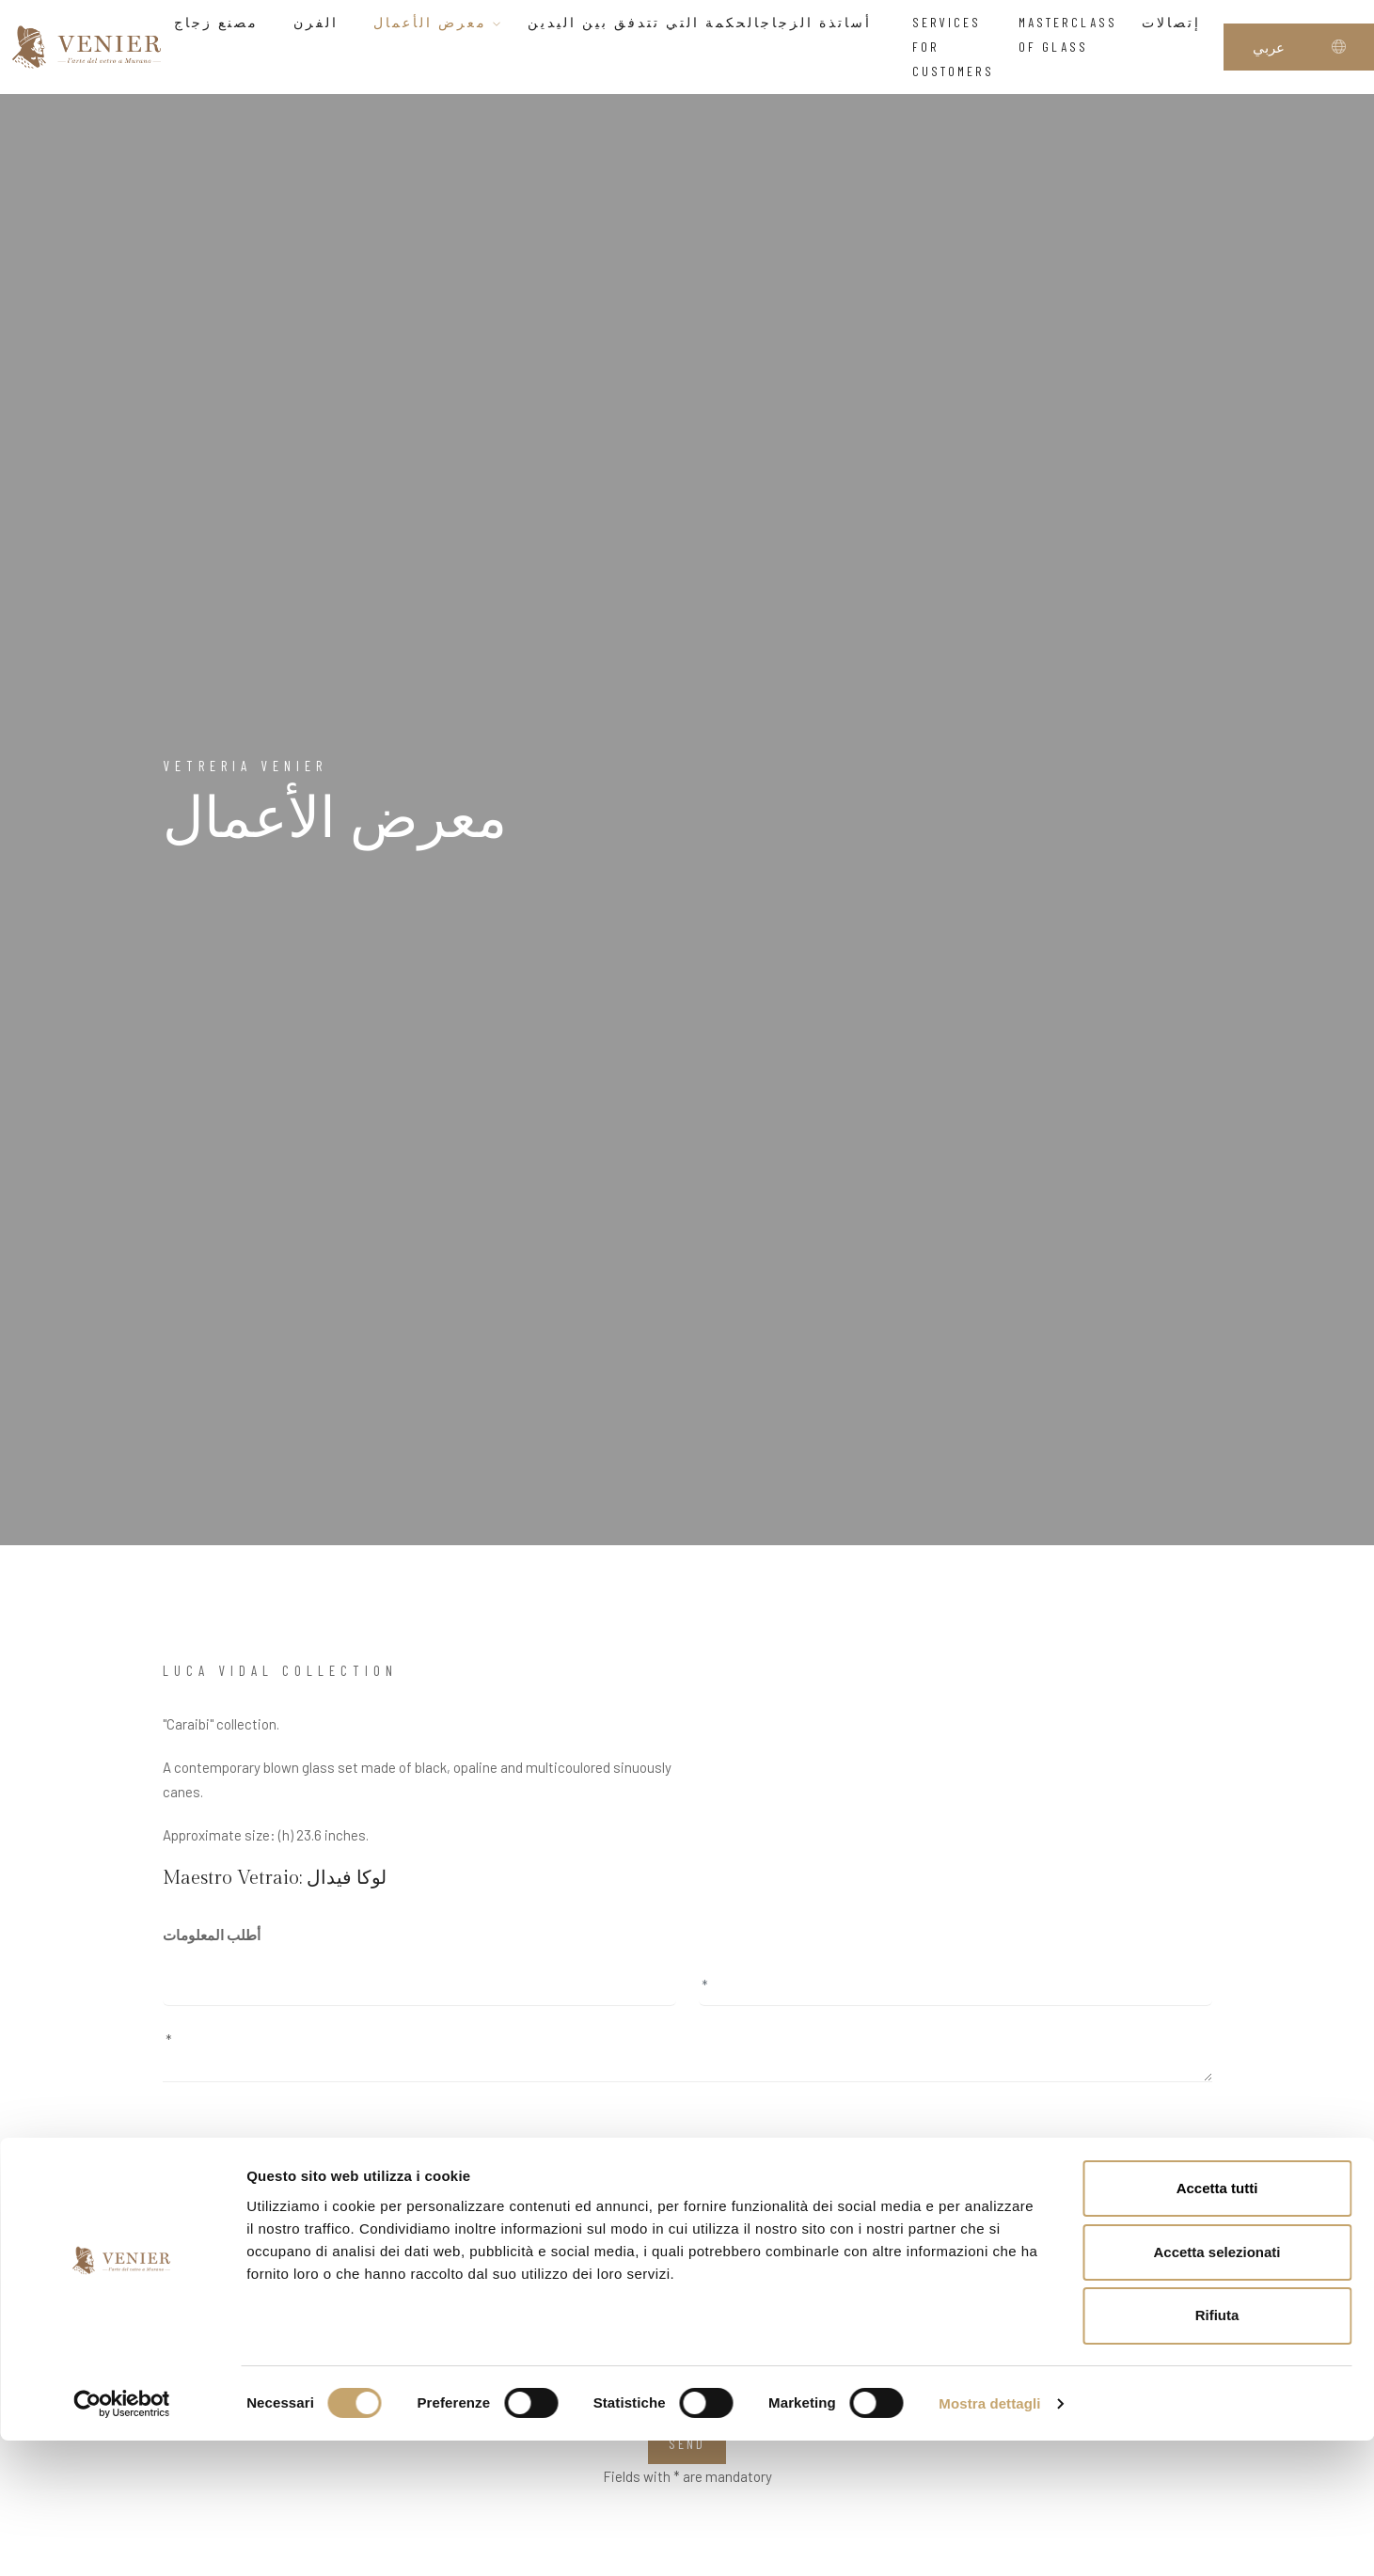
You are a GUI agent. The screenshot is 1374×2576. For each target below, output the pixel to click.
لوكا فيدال (347, 1878)
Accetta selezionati (1216, 2387)
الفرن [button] (321, 22)
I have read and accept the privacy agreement (295, 2271)
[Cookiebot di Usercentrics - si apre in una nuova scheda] (121, 2539)
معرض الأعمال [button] (438, 22)
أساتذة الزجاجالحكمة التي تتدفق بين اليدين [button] (708, 22)
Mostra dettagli (989, 2539)
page (943, 2172)
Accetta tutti (1217, 2323)
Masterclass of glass (1068, 34)
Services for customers (953, 47)
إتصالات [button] (1176, 22)
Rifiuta (1217, 2451)
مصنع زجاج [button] (221, 22)
